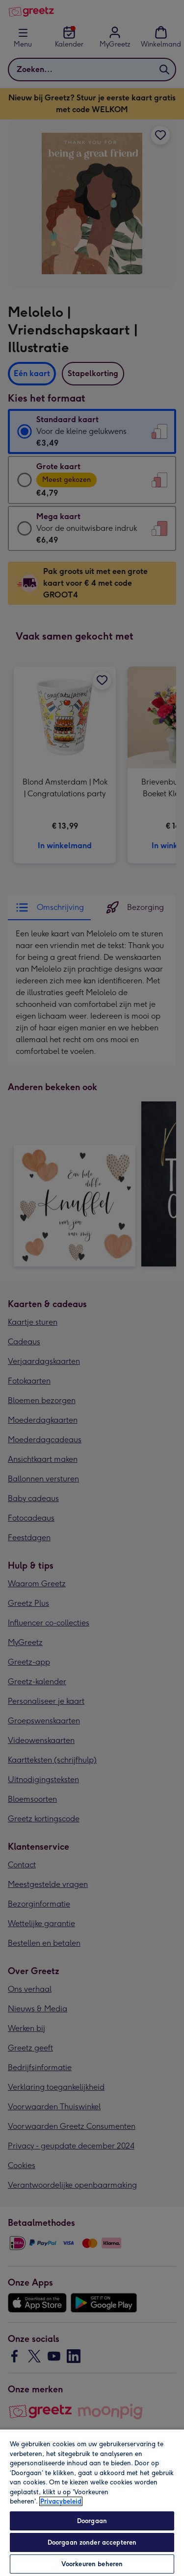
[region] (92, 2502)
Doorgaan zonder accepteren (92, 2542)
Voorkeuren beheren (92, 2564)
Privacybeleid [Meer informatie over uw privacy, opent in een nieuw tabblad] (60, 2501)
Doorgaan (92, 2521)
